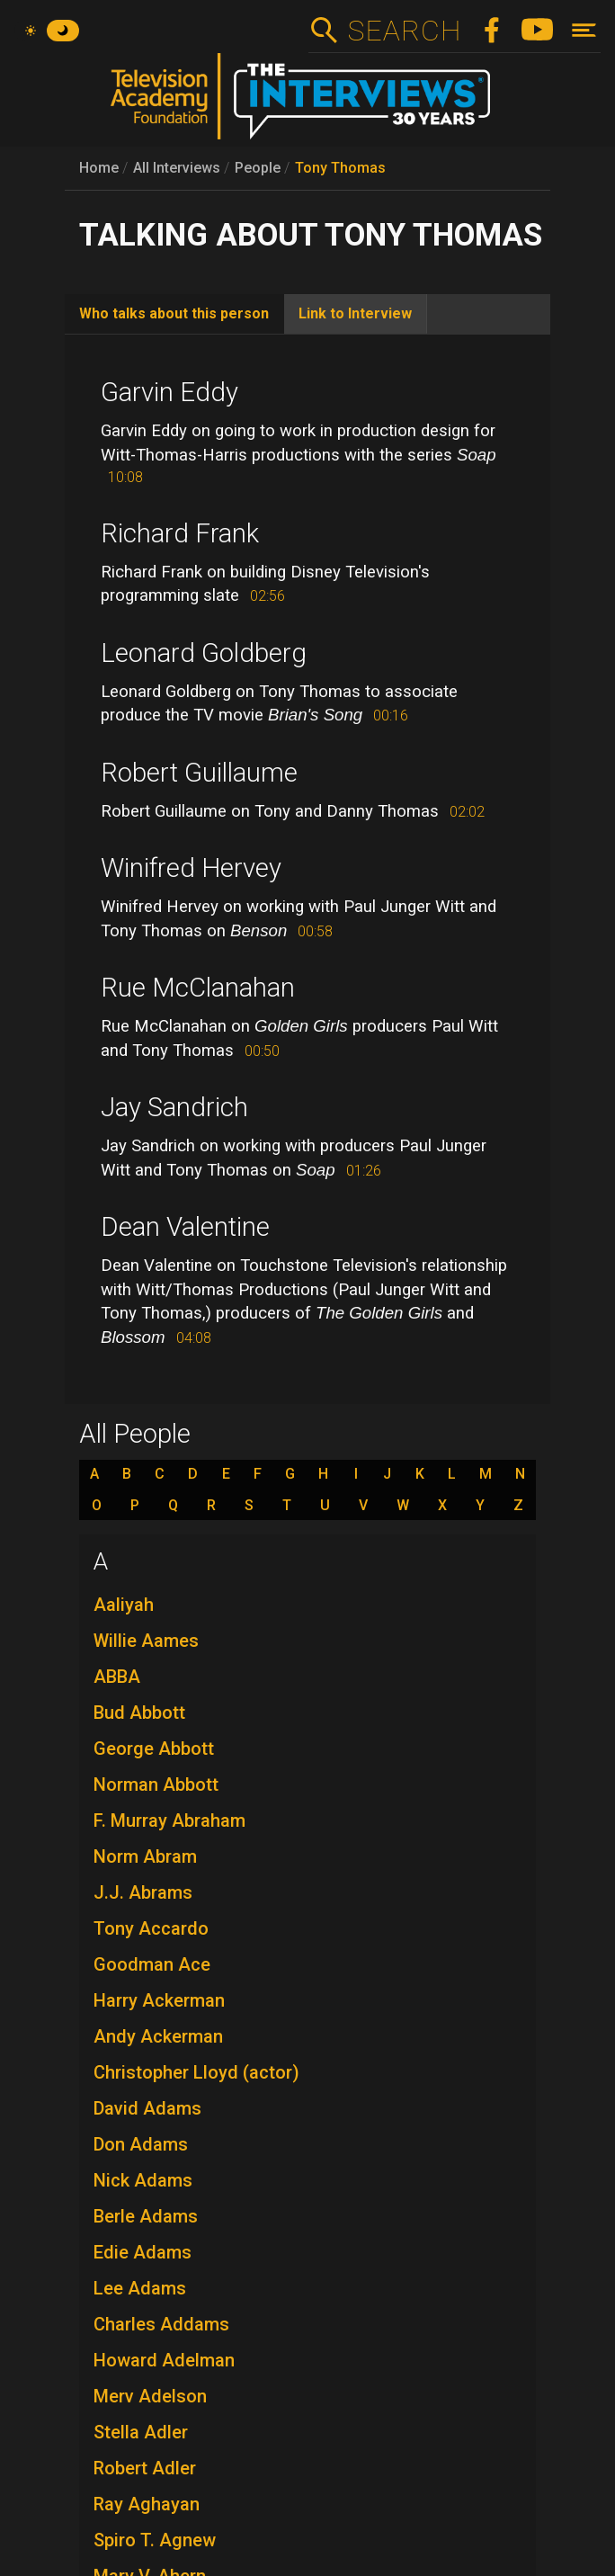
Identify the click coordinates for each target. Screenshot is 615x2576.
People (258, 167)
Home (99, 167)
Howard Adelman (164, 2360)
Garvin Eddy (169, 392)
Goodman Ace (152, 1964)
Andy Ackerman (158, 2036)
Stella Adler (141, 2432)
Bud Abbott (139, 1712)
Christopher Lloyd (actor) (196, 2072)
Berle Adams (146, 2216)
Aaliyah (124, 1604)
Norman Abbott (156, 1784)
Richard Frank (180, 533)
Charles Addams (161, 2324)
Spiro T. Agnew (155, 2540)
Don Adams (141, 2144)
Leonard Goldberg (204, 653)
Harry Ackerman (159, 2000)
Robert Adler (145, 2468)
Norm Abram (145, 1856)
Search (404, 30)
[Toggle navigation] (584, 30)
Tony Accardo (151, 1928)
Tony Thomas (340, 167)
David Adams (147, 2108)
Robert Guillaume (199, 772)
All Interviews (176, 167)
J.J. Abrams (143, 1892)
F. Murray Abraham (169, 1820)
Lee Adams (140, 2288)
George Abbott (154, 1748)
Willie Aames (146, 1640)
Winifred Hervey (191, 868)
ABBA (117, 1676)
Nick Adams (143, 2180)
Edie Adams (143, 2252)
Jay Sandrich (174, 1107)
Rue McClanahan (198, 987)
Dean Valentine (185, 1227)
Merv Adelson (150, 2396)
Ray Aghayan (147, 2504)
